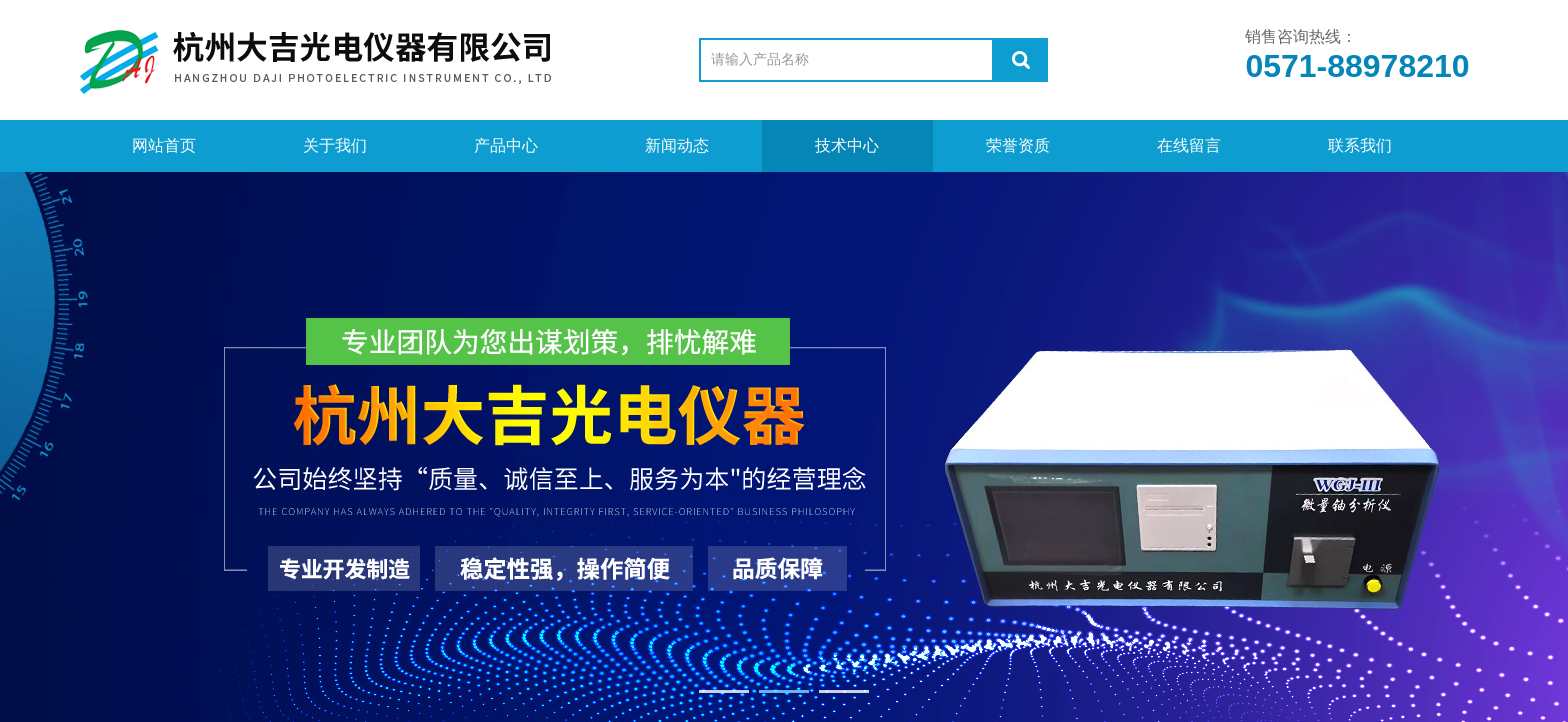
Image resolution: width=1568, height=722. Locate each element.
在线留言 (1189, 145)
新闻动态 (677, 145)
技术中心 (847, 145)
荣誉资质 (1018, 145)
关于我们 (335, 145)
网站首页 (164, 145)
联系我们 (1360, 145)
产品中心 (506, 145)
